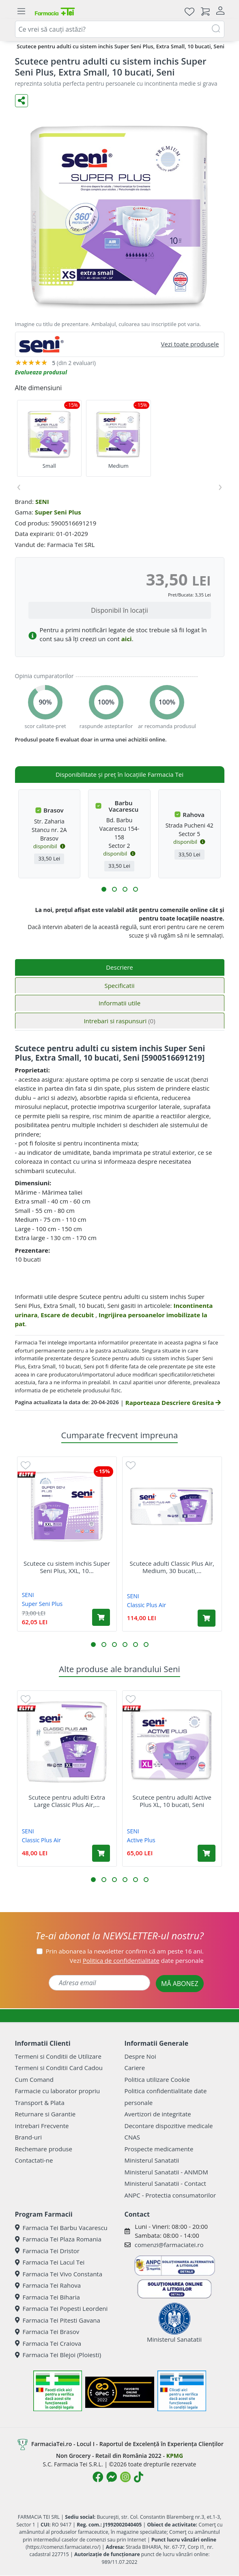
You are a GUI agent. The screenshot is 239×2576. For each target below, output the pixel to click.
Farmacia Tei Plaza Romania (58, 2239)
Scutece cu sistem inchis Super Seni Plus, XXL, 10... (67, 1567)
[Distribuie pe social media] (21, 100)
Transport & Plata (40, 2102)
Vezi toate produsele (190, 344)
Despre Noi (140, 2056)
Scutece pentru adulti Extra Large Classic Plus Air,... (66, 1801)
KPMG (174, 2455)
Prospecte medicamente (159, 2149)
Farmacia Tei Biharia (47, 2297)
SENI (42, 501)
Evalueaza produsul (41, 372)
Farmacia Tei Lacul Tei (50, 2262)
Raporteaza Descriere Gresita (173, 1402)
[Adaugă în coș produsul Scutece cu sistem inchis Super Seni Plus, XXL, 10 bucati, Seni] (101, 1617)
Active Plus (141, 1840)
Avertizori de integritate (158, 2114)
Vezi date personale (137, 1960)
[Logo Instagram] (125, 2477)
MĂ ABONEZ (179, 1983)
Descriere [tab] (119, 967)
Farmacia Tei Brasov (47, 2331)
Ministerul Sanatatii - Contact (165, 2183)
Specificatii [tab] (119, 985)
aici (126, 639)
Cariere (135, 2068)
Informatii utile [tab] (119, 1003)
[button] (104, 889)
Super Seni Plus (58, 512)
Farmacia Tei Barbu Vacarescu (61, 2228)
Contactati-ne (34, 2160)
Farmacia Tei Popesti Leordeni (61, 2308)
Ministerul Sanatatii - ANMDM (166, 2172)
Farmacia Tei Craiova (48, 2343)
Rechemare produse (43, 2149)
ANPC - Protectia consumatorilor (170, 2195)
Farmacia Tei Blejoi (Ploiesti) (58, 2355)
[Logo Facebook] (98, 2477)
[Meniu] (21, 11)
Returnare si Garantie (45, 2114)
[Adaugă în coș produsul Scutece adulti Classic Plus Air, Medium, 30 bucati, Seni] (206, 1618)
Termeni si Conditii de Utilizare (58, 2056)
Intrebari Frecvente (42, 2126)
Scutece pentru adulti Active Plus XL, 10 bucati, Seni (172, 1801)
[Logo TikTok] (138, 2477)
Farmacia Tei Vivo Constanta (59, 2274)
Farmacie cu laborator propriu (57, 2091)
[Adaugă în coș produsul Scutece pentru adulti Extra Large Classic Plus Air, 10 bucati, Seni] (101, 1853)
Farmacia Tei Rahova (48, 2285)
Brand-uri (28, 2137)
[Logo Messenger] (111, 2477)
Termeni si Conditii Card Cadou (59, 2068)
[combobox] (119, 29)
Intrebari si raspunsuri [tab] (119, 1021)
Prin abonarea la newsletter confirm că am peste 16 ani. (125, 1951)
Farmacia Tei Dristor (47, 2251)
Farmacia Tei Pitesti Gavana (57, 2320)
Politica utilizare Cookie (157, 2079)
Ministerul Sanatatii (152, 2160)
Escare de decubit (68, 1315)
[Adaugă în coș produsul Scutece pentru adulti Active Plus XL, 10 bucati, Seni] (206, 1853)
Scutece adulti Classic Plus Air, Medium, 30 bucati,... (172, 1567)
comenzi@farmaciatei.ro (169, 2245)
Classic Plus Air (146, 1605)
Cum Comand (34, 2079)
